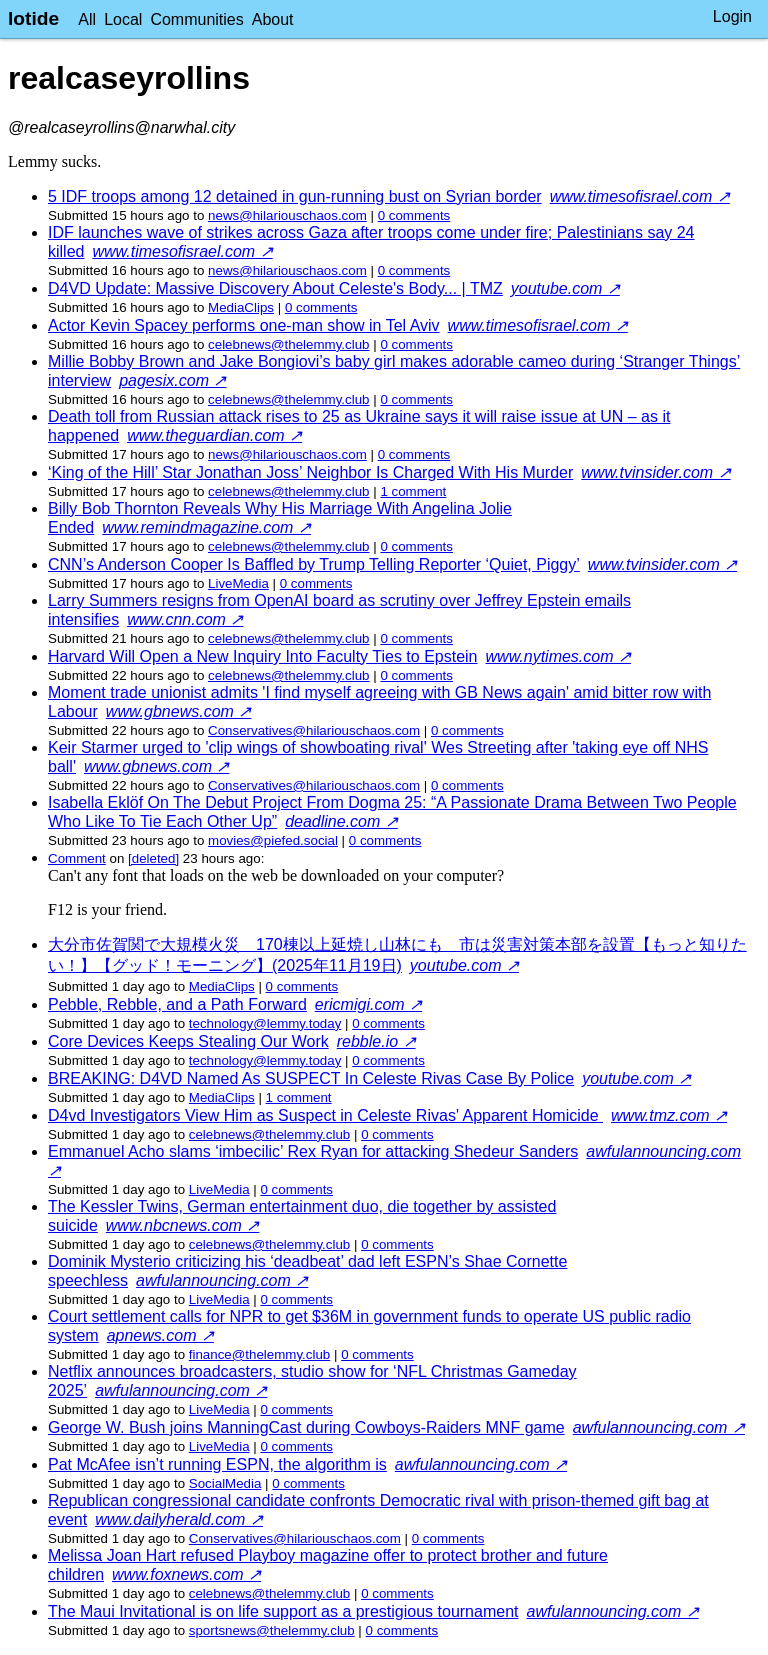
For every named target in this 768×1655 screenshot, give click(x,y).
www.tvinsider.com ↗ (655, 472)
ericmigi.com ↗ (368, 1004)
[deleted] (153, 858)
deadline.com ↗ (341, 821)
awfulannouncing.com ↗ (222, 1280)
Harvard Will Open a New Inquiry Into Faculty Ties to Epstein (263, 656)
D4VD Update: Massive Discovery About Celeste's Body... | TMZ (275, 288)
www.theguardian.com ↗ (214, 435)
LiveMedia (238, 583)
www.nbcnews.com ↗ (183, 1225)
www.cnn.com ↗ (185, 619)
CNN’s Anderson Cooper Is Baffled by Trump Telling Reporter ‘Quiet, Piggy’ (314, 564)
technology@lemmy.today (265, 1023)
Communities (196, 19)
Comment (77, 858)
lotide (33, 18)
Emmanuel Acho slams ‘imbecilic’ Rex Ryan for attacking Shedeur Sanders (313, 1151)
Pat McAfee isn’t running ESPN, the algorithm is (217, 1464)
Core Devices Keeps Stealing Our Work (188, 1041)
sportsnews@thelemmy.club (272, 1630)
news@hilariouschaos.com (287, 215)
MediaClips (241, 307)
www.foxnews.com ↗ (186, 1574)
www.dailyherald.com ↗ (179, 1519)
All (87, 19)
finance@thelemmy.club (259, 1354)
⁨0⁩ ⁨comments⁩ (414, 215)
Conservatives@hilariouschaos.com (314, 730)
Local (123, 19)
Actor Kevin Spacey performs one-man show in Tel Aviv (244, 325)
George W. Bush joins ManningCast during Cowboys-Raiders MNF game (306, 1427)
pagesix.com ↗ (172, 380)
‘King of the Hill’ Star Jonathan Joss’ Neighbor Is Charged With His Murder (310, 472)
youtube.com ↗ (565, 288)
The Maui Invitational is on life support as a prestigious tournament (283, 1611)
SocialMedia (225, 1483)
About (273, 19)
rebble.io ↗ (376, 1041)
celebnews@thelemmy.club (288, 344)
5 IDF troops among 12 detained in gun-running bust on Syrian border (295, 196)
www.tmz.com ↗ (669, 1115)
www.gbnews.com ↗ (179, 711)
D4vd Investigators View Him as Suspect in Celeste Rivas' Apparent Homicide (325, 1115)
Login (732, 16)
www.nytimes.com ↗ (558, 656)
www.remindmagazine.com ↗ (206, 527)
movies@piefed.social (273, 840)
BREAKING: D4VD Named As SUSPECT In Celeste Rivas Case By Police (311, 1078)
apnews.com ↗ (160, 1335)
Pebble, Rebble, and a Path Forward (177, 1004)
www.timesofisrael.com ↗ (640, 196)
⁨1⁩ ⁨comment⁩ (413, 491)
